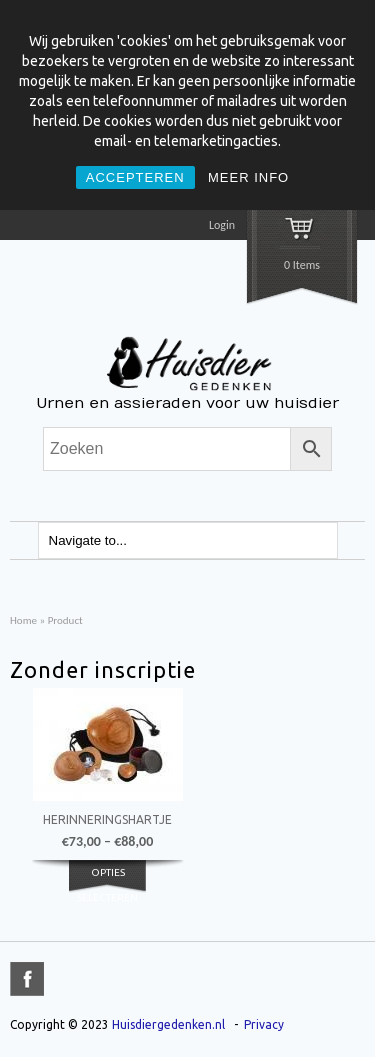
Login (222, 225)
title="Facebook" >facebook (27, 979)
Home (23, 620)
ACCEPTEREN (135, 177)
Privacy (264, 1024)
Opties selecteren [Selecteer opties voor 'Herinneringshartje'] (107, 884)
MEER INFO (248, 177)
